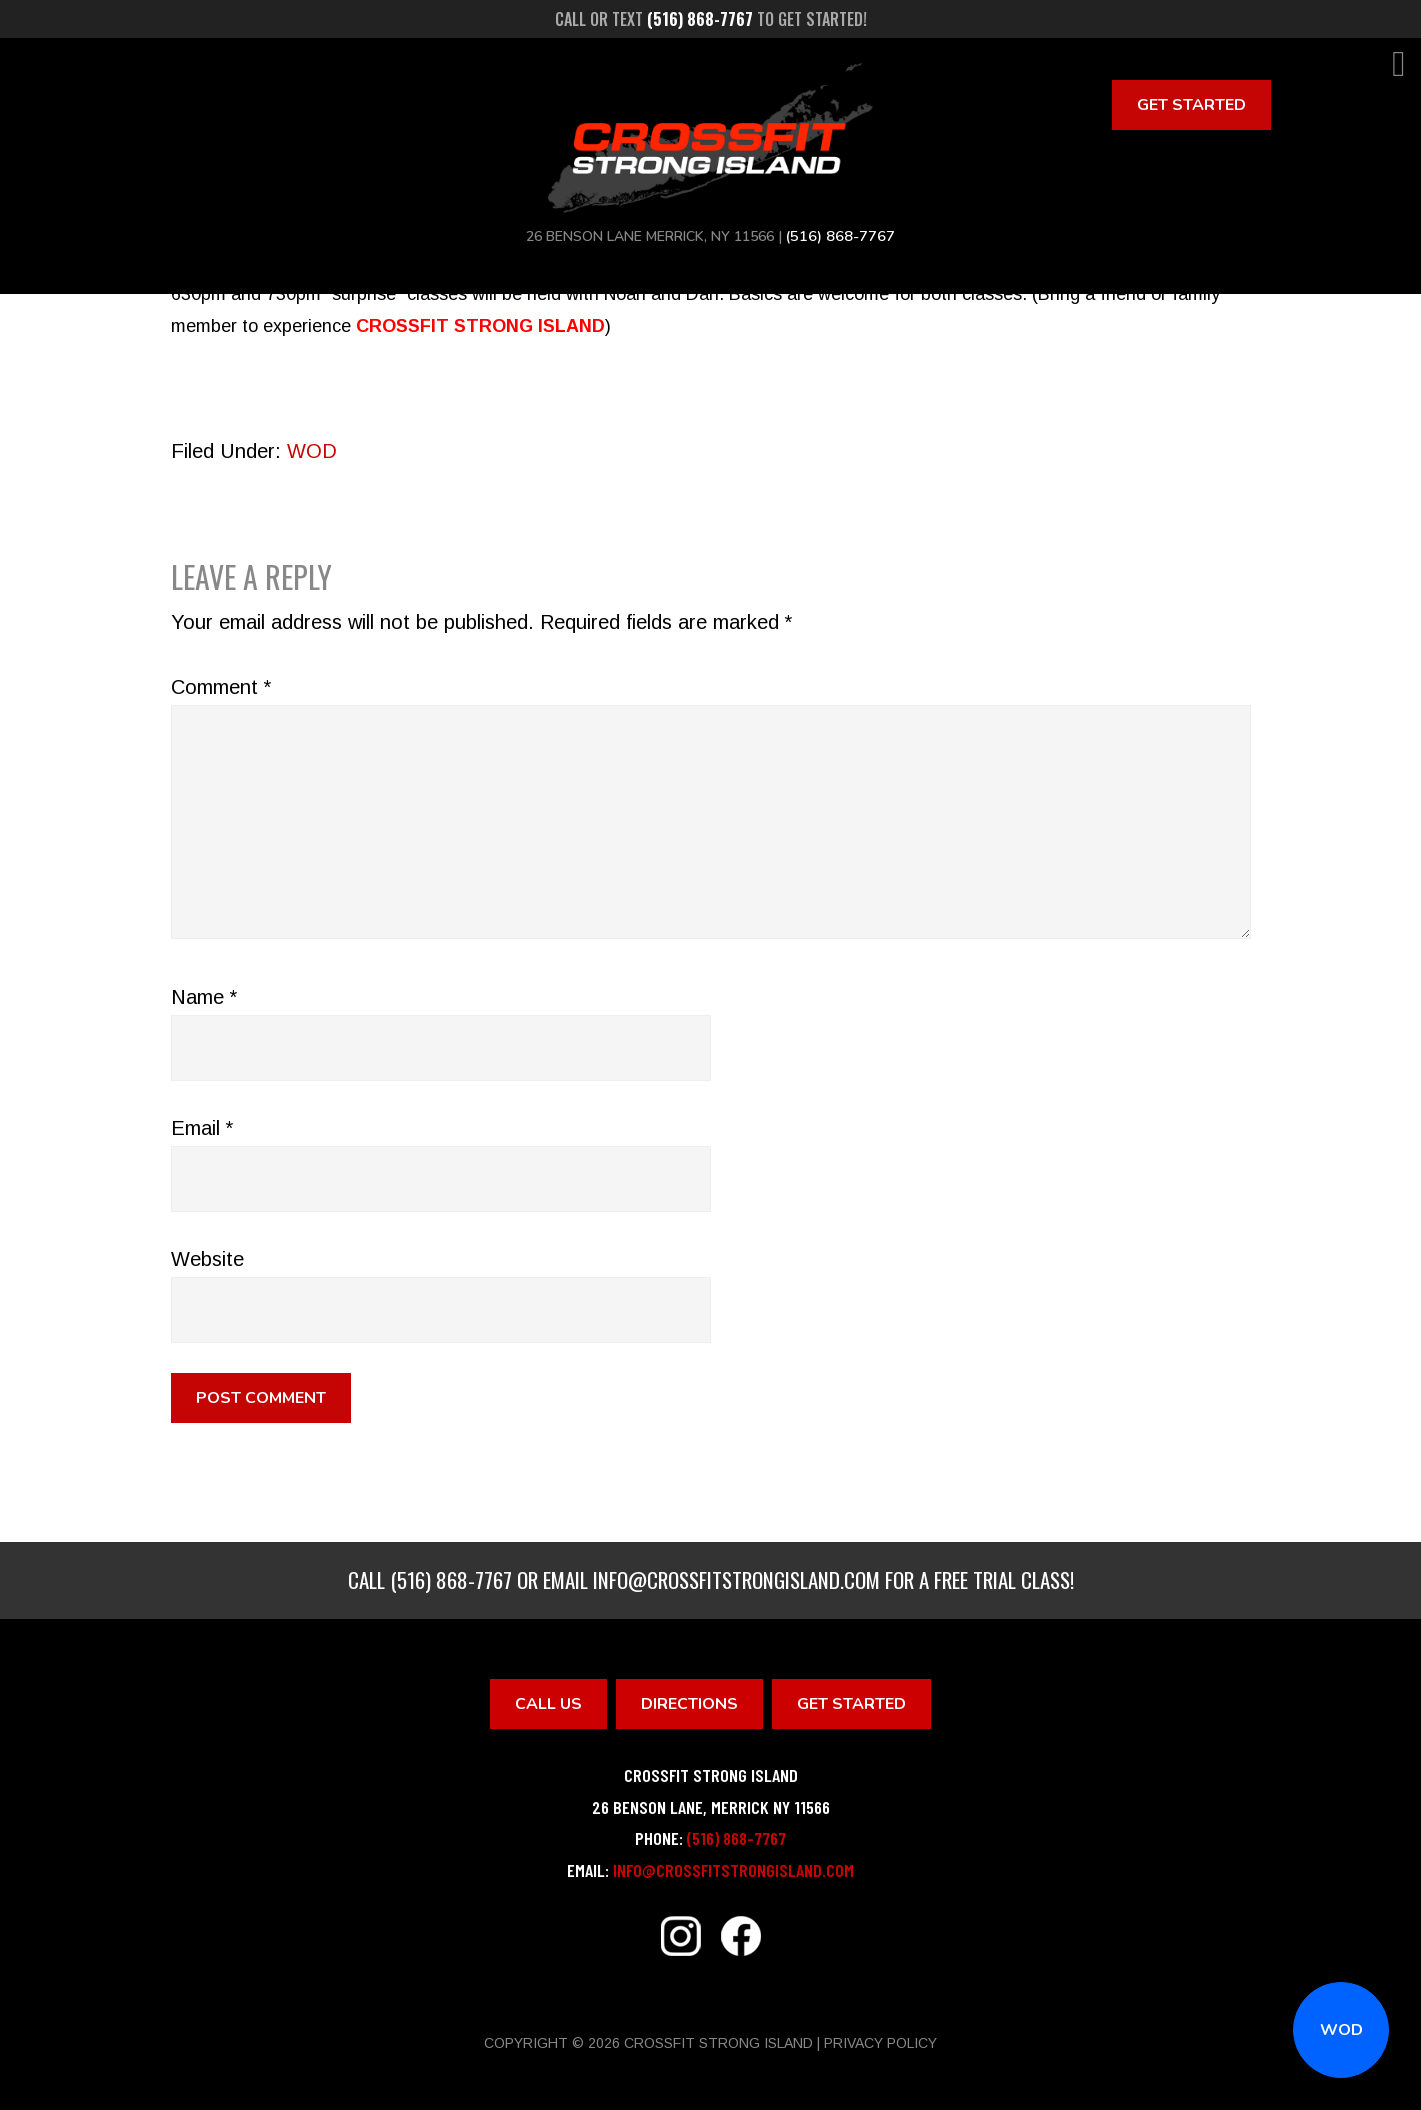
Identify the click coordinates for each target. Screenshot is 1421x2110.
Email (202, 1128)
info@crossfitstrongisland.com (736, 1579)
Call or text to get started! (711, 19)
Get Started (1191, 105)
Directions (689, 1704)
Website (207, 1259)
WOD (1341, 2030)
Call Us (548, 1704)
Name (204, 997)
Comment (221, 687)
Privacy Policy (880, 2043)
